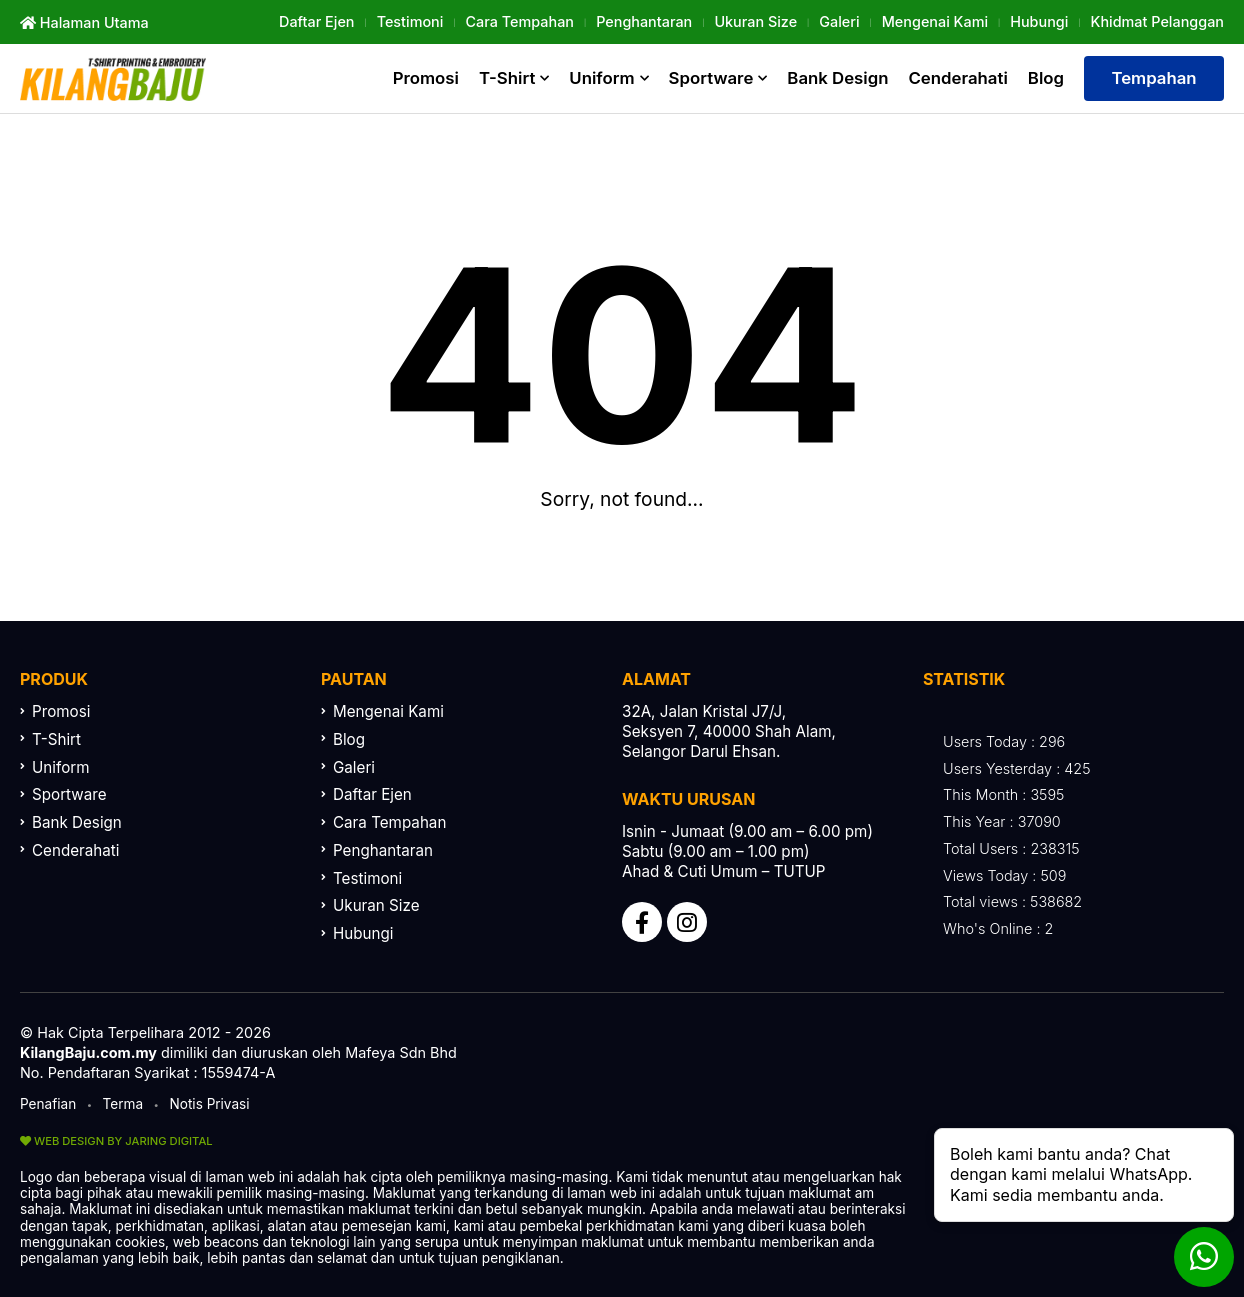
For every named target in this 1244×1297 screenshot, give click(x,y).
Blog (1046, 78)
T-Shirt (507, 78)
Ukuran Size (755, 21)
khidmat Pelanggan (1157, 21)
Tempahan (1153, 78)
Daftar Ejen (316, 21)
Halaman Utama (84, 22)
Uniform (601, 78)
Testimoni (410, 21)
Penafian (48, 1104)
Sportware (711, 78)
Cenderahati (958, 78)
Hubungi (1039, 21)
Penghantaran (644, 21)
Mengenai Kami (935, 21)
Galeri (839, 21)
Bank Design (837, 78)
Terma (123, 1104)
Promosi (426, 78)
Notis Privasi (210, 1104)
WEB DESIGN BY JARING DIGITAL (116, 1141)
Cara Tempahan (520, 21)
